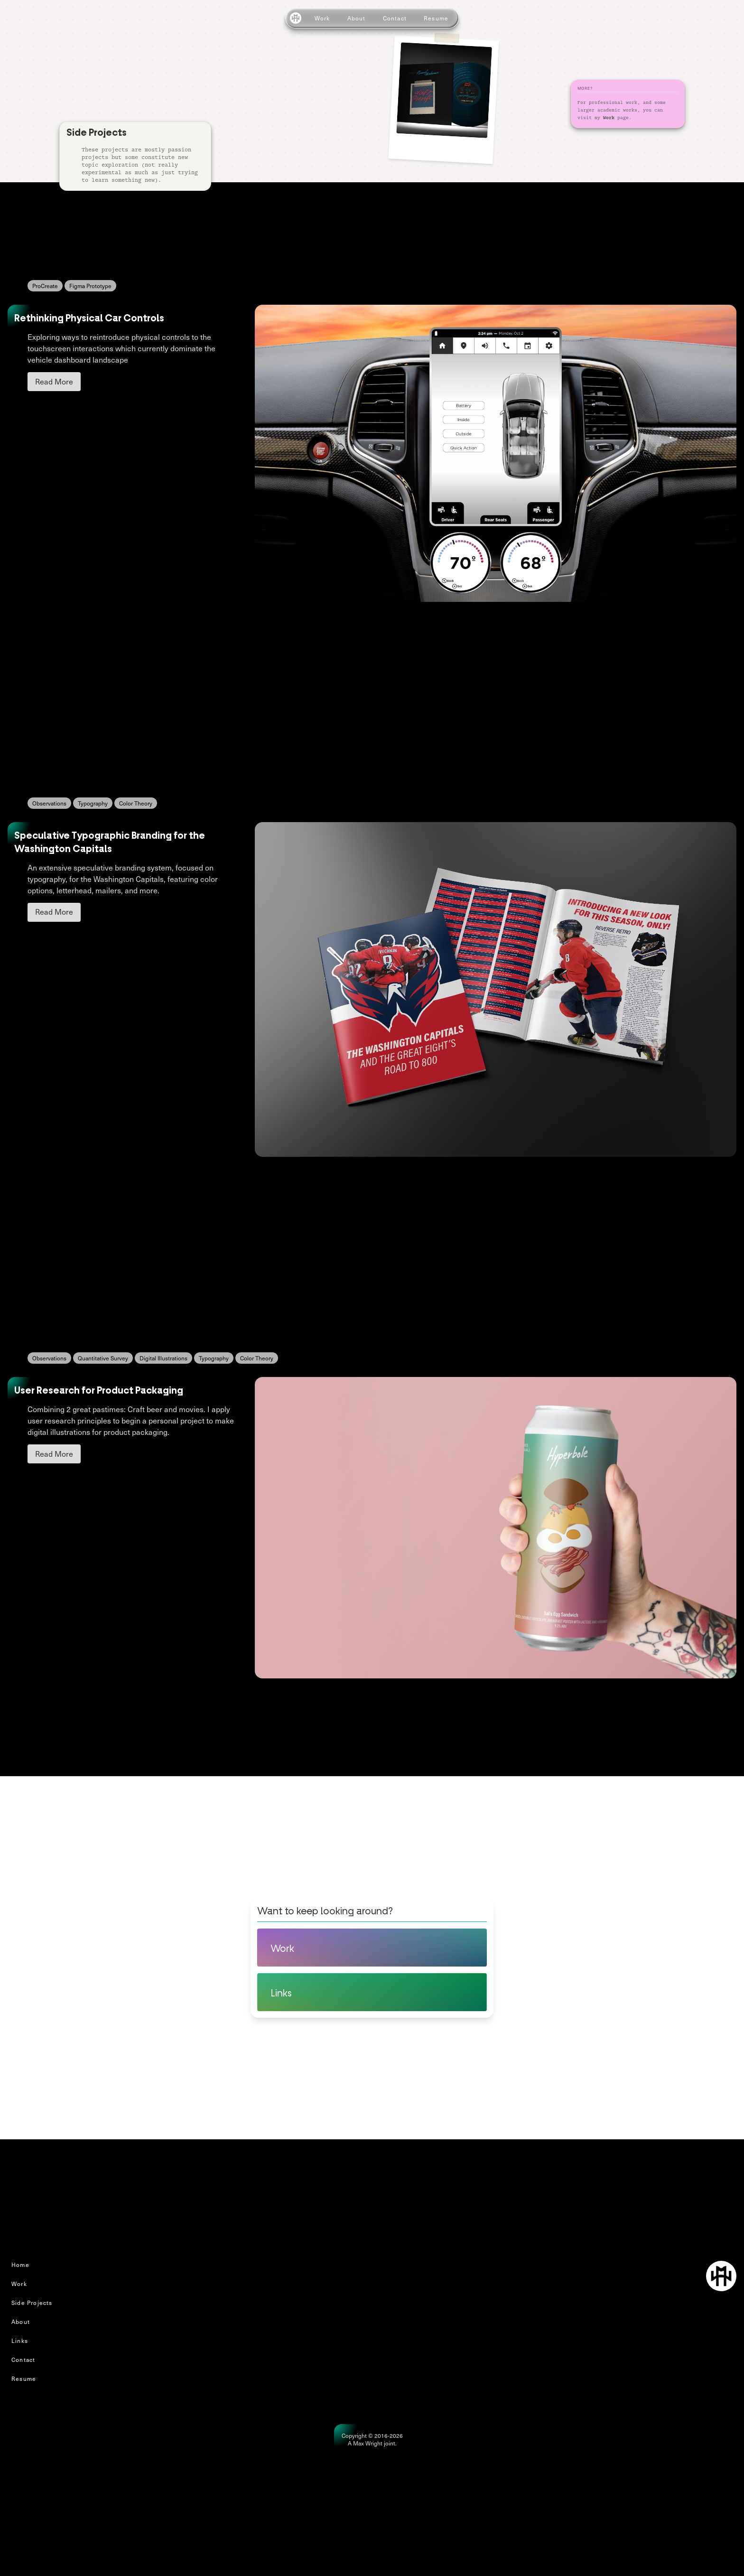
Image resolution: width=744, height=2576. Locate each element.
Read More (54, 381)
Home (20, 2264)
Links (19, 2340)
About (356, 18)
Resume (436, 18)
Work (322, 18)
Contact (395, 18)
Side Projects (32, 2302)
